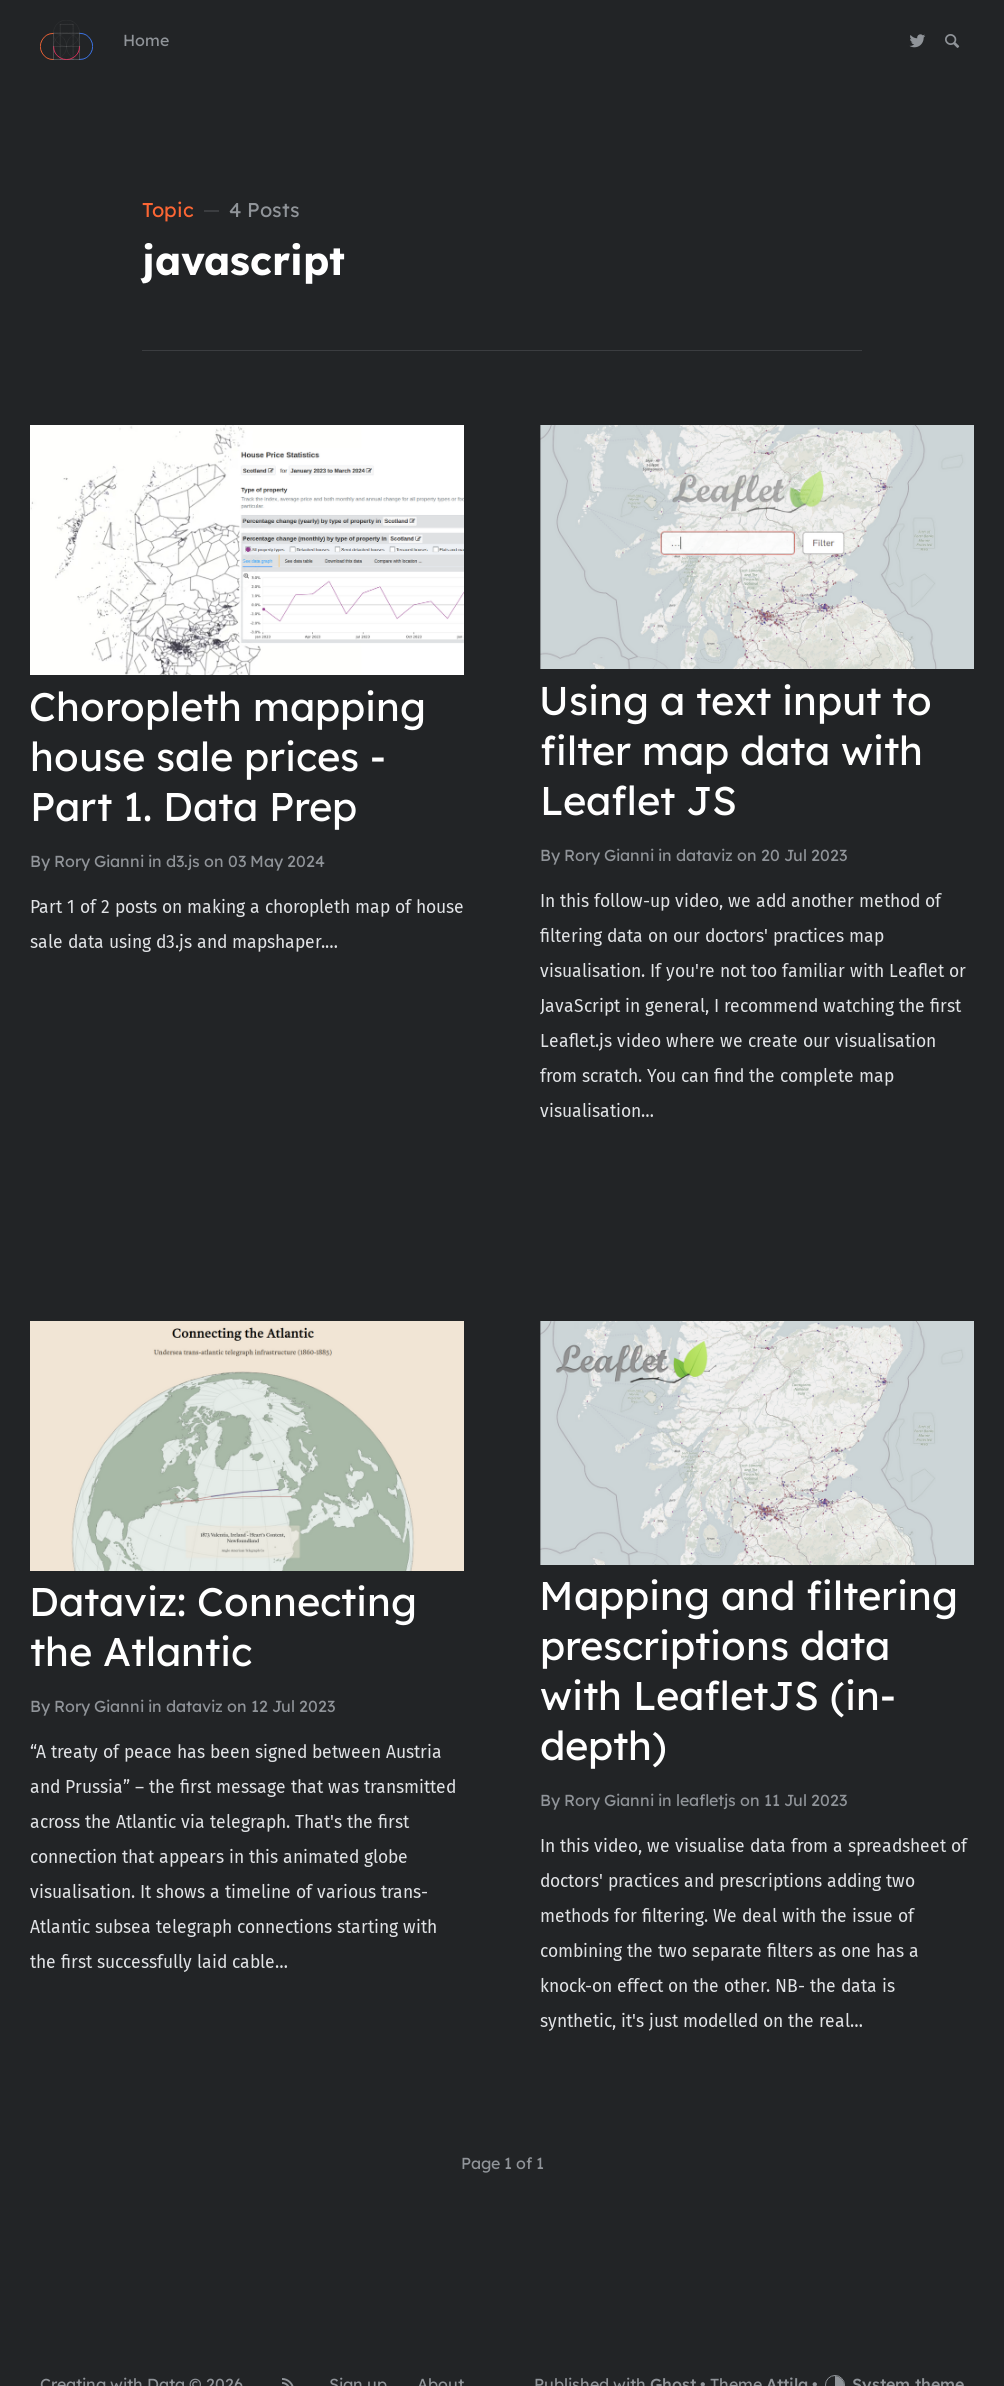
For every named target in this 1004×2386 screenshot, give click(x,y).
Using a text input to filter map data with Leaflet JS (735, 750)
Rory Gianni (99, 861)
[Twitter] (917, 40)
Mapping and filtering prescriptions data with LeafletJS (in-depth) (748, 1670)
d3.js (183, 861)
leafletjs (706, 1800)
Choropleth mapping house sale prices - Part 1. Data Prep (227, 756)
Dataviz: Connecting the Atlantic (223, 1626)
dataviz (704, 855)
